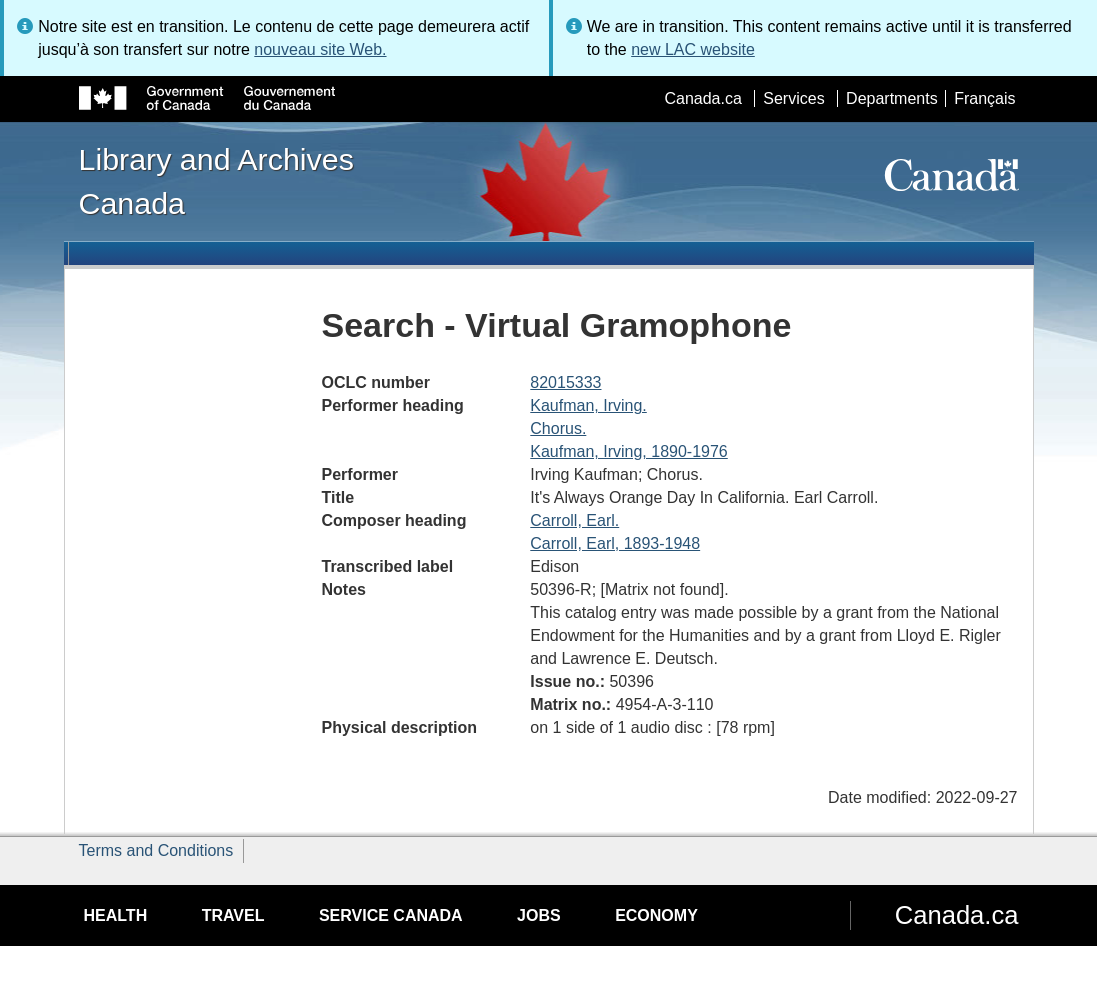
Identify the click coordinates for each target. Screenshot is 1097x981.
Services (793, 98)
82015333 (565, 382)
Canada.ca (702, 98)
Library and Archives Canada (216, 181)
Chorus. (558, 428)
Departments (892, 98)
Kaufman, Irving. (588, 405)
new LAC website (693, 49)
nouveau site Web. (320, 49)
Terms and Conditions (156, 850)
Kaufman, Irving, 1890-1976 (628, 451)
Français (984, 98)
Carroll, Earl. (574, 520)
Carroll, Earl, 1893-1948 (615, 543)
